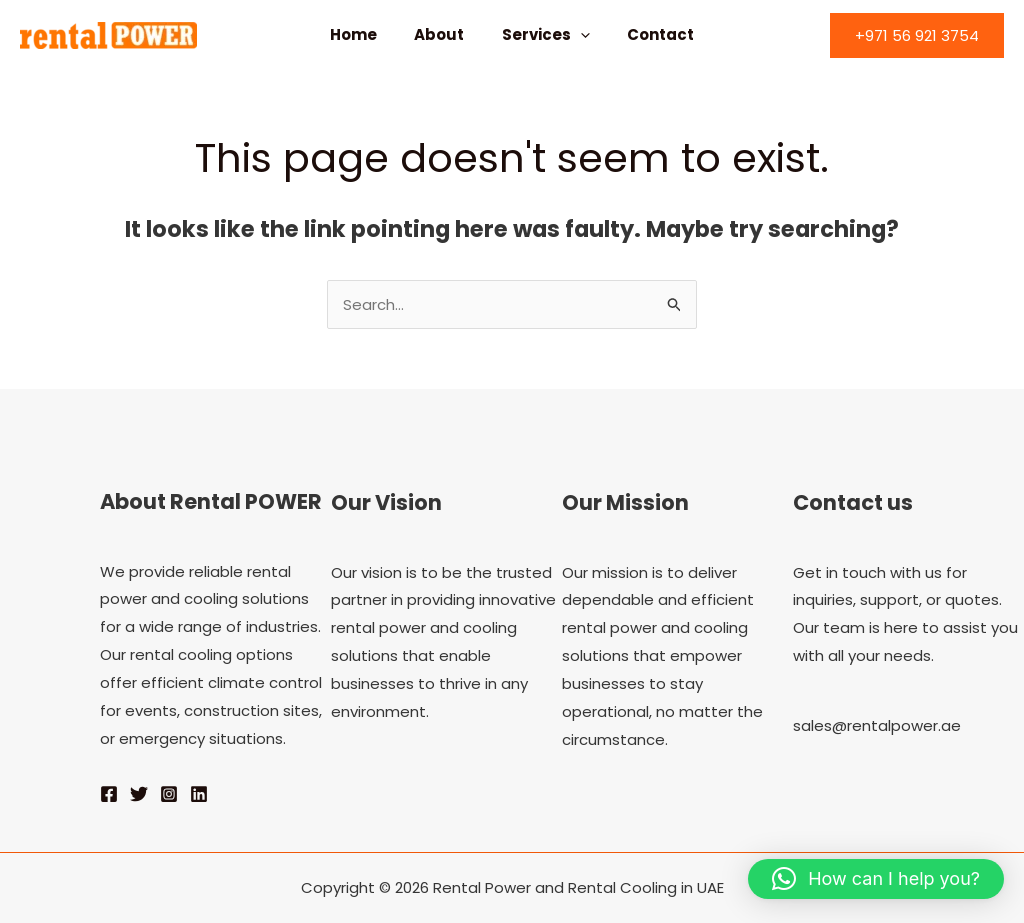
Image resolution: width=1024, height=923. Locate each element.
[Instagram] (169, 794)
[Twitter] (139, 794)
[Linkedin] (199, 794)
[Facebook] (109, 794)
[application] (576, 35)
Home (364, 34)
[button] (917, 35)
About (443, 34)
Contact (649, 34)
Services (542, 35)
